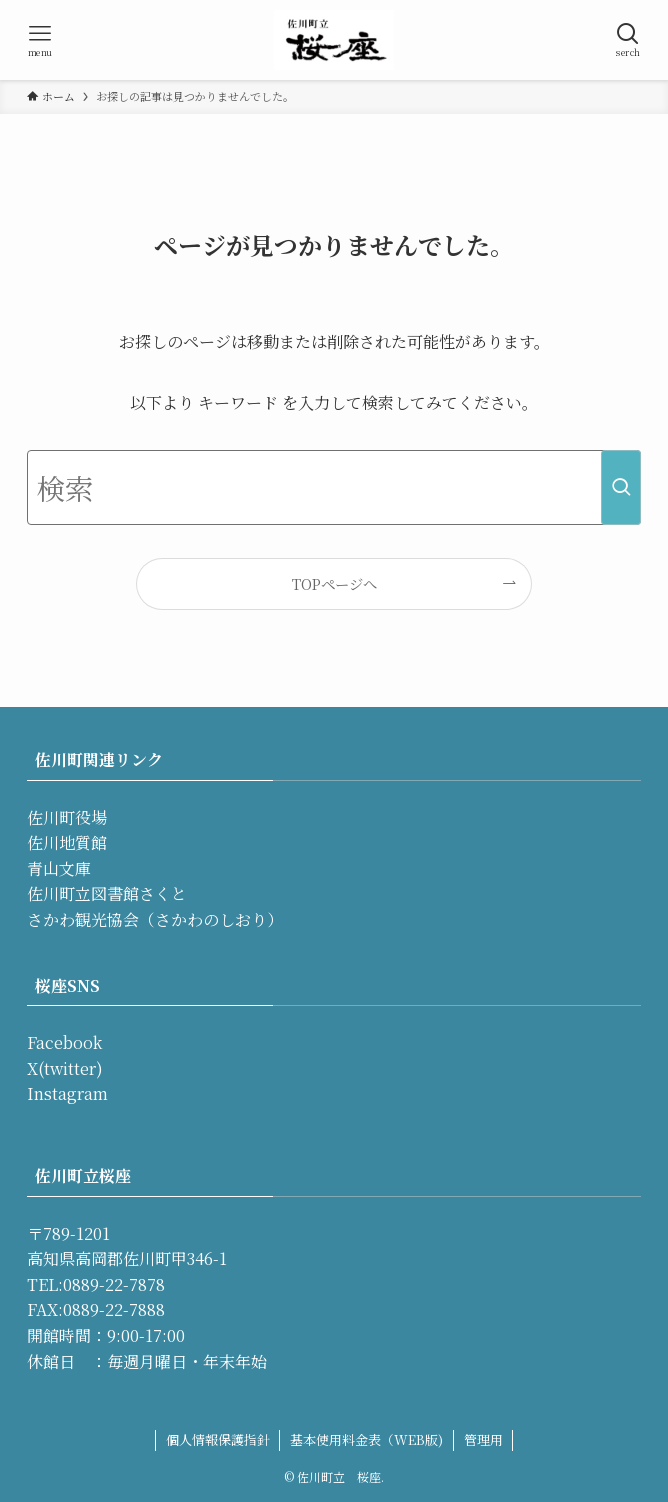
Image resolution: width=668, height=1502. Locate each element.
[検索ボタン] (628, 40)
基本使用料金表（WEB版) (366, 1439)
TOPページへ (334, 583)
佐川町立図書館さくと (107, 893)
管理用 (483, 1439)
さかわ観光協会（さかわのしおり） (155, 919)
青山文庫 (59, 868)
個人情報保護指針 (218, 1439)
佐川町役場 (67, 817)
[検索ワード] (334, 488)
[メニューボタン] (40, 40)
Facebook (64, 1042)
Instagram (67, 1093)
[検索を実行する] (621, 488)
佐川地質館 (67, 842)
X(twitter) (65, 1068)
